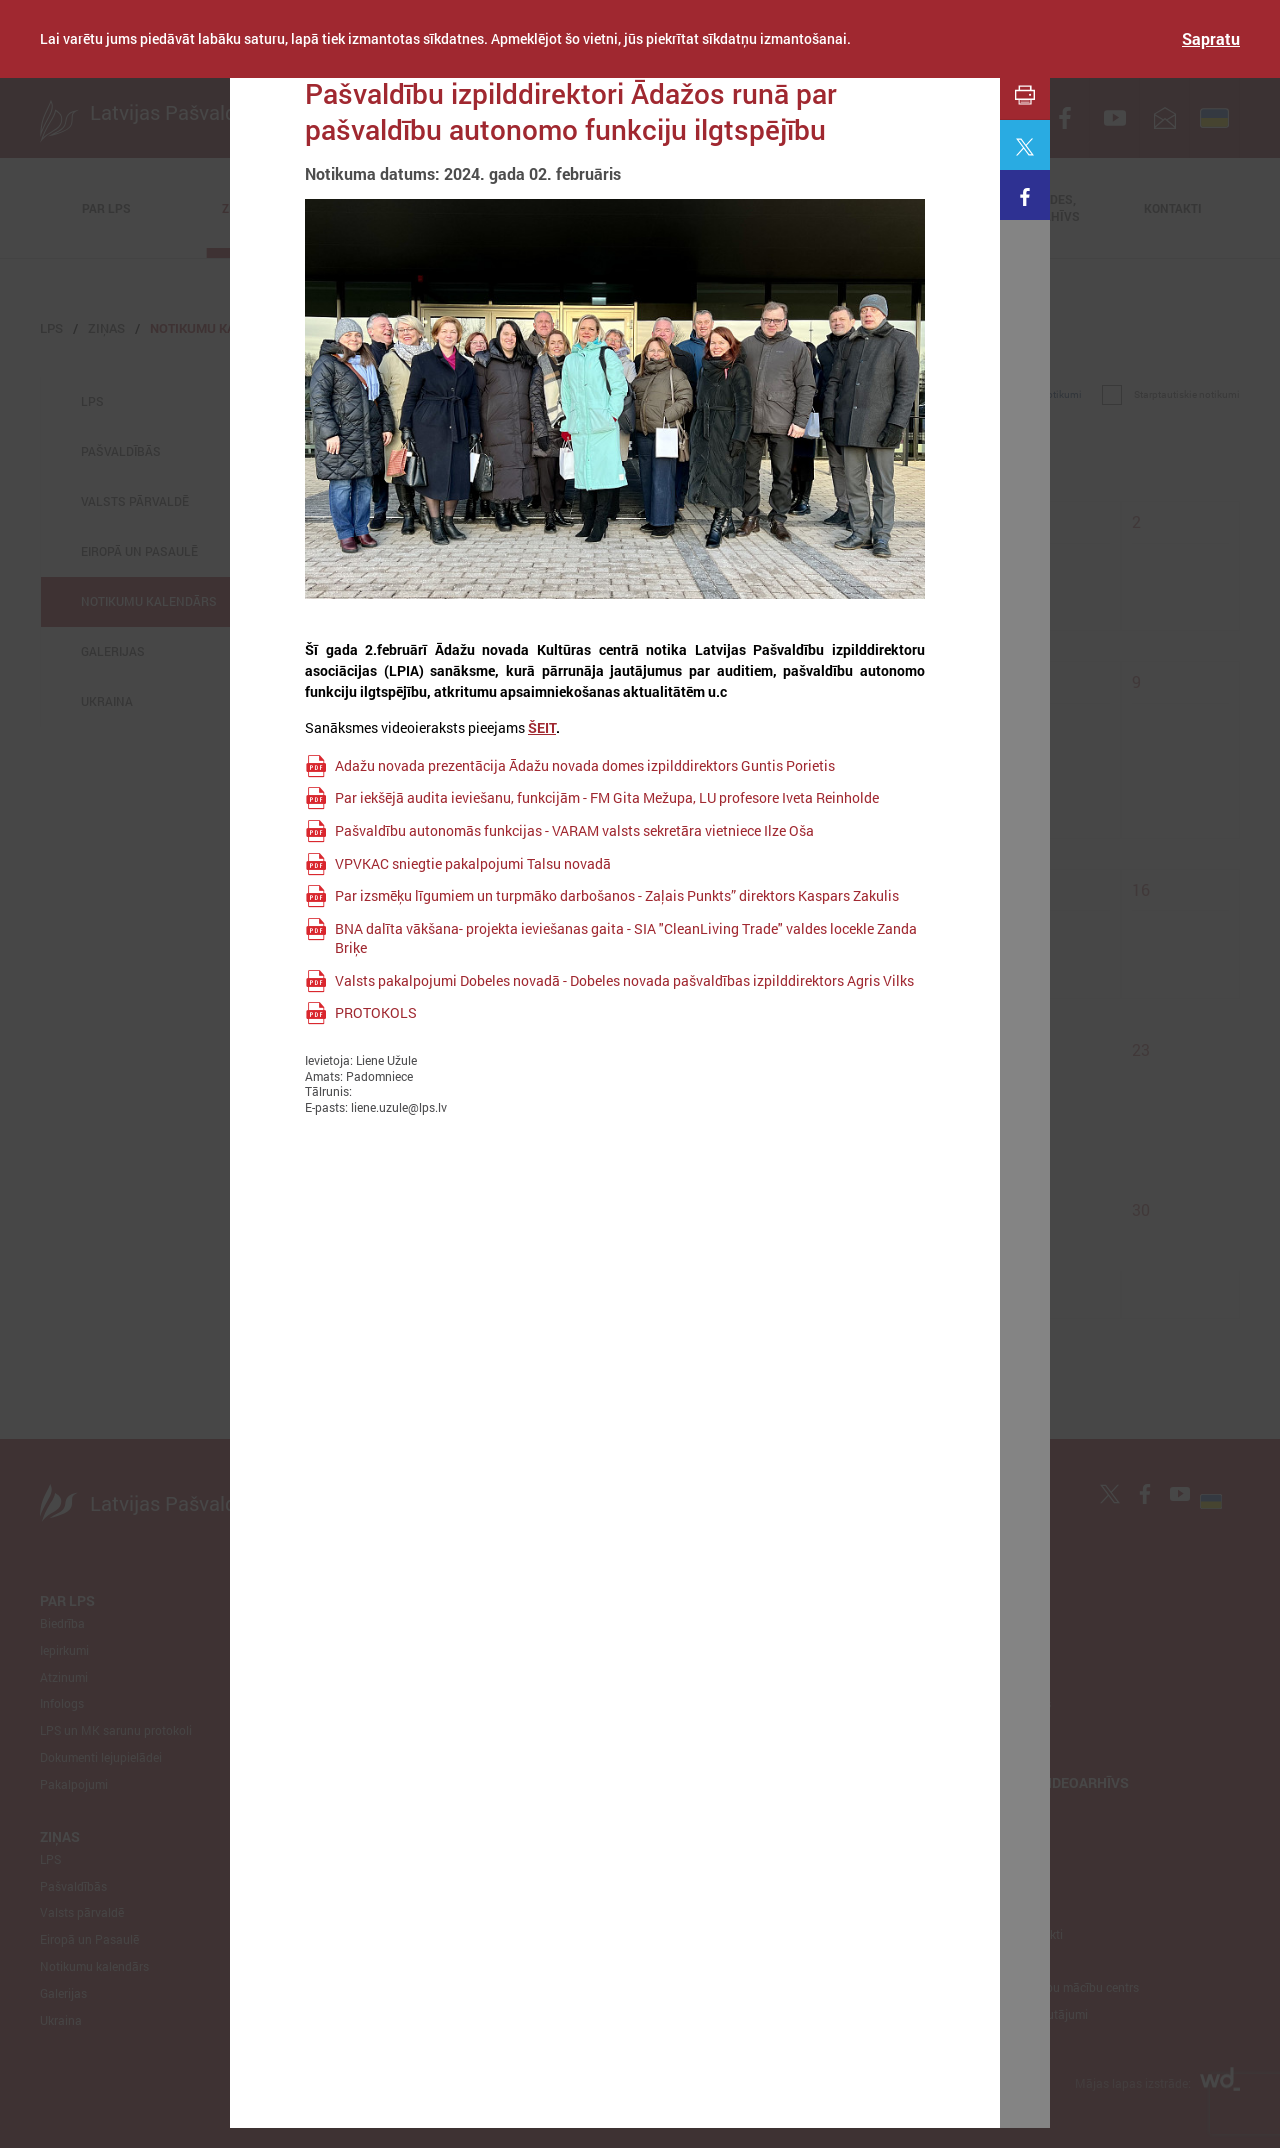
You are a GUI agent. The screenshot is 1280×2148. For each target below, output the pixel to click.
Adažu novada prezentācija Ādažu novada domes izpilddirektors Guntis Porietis (585, 765)
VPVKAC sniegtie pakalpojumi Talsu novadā (473, 863)
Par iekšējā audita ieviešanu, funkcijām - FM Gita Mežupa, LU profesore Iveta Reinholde (607, 797)
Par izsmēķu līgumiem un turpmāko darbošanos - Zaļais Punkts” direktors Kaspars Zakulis (617, 895)
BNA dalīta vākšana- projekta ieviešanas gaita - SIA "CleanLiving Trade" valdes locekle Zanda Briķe (626, 938)
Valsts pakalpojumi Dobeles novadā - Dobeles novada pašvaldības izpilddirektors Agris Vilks (624, 980)
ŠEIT (542, 727)
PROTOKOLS (376, 1012)
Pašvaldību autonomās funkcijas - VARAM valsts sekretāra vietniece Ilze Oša (574, 830)
